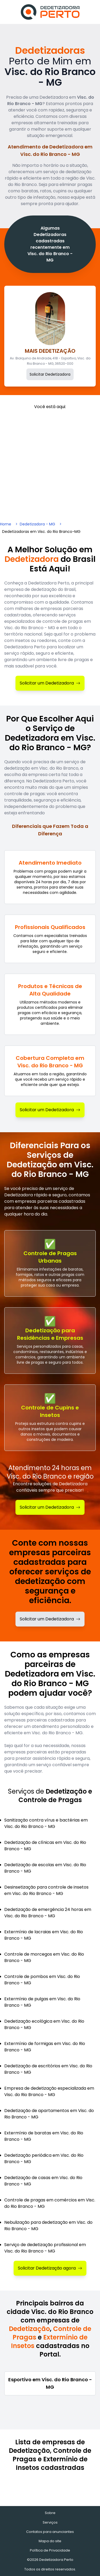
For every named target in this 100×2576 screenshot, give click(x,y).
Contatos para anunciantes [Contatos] (50, 2531)
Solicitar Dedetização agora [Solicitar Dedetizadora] (50, 2268)
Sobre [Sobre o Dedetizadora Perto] (50, 2513)
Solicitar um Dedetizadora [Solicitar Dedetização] (50, 1507)
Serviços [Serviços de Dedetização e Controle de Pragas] (50, 2522)
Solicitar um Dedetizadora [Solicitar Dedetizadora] (50, 683)
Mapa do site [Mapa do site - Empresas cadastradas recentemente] (50, 2541)
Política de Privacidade (50, 2550)
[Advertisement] (50, 462)
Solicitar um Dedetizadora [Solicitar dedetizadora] (50, 1619)
